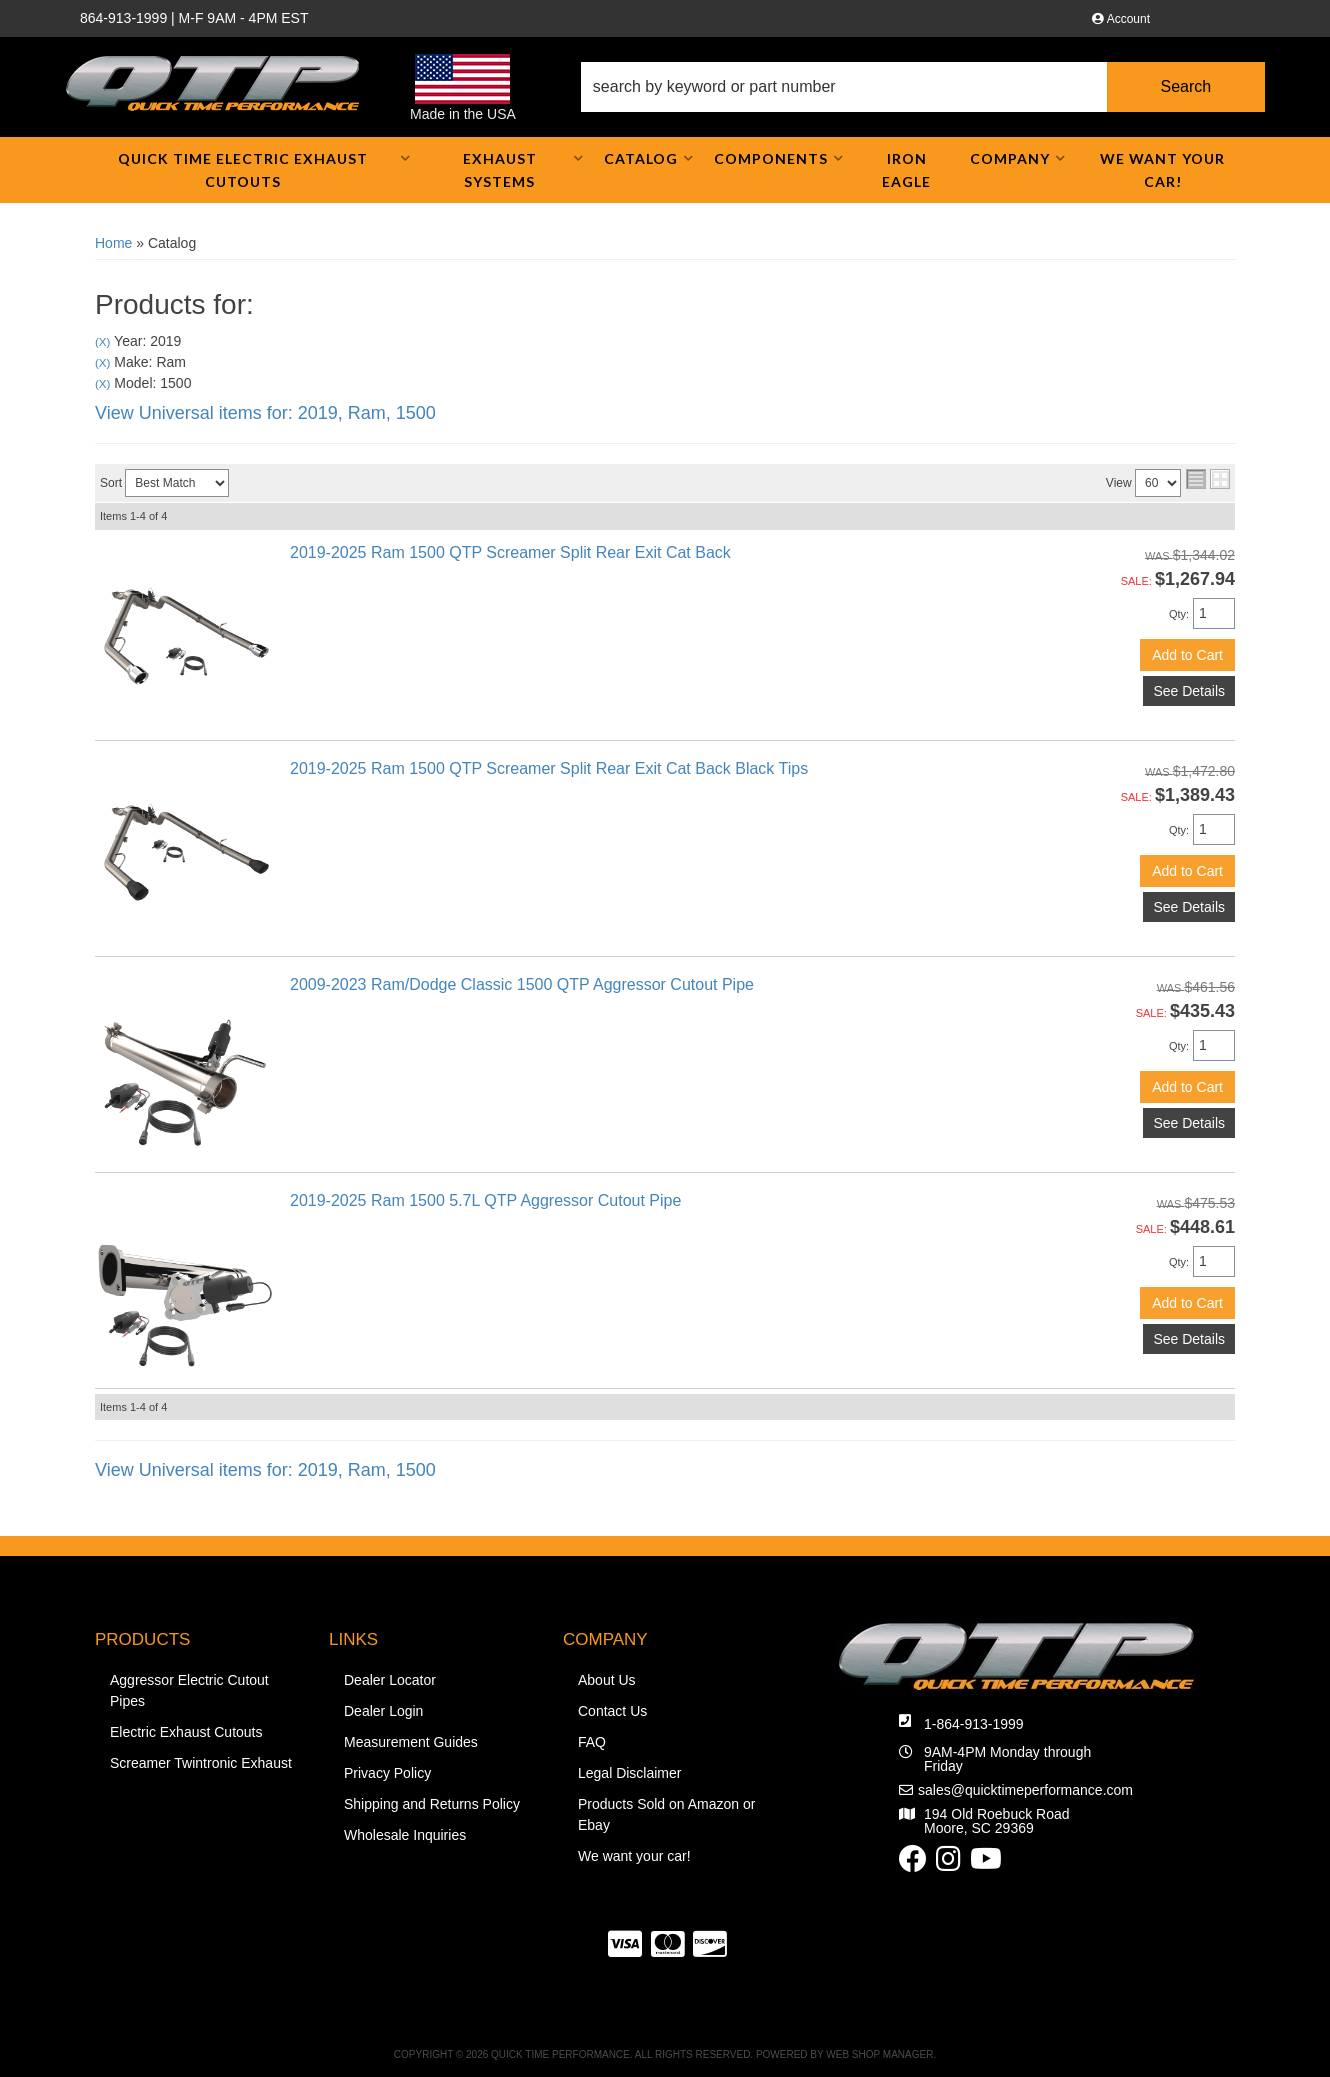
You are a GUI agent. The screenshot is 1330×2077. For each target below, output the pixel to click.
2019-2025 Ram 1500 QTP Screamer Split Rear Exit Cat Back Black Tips (549, 768)
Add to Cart (1187, 655)
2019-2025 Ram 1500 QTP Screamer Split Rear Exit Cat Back (510, 552)
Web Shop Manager (879, 2054)
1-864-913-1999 (974, 1724)
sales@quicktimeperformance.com (1025, 1790)
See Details (1189, 691)
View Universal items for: (265, 413)
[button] (923, 87)
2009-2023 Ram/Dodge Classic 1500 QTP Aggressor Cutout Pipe (522, 984)
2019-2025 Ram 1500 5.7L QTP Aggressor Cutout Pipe (485, 1200)
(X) (102, 341)
